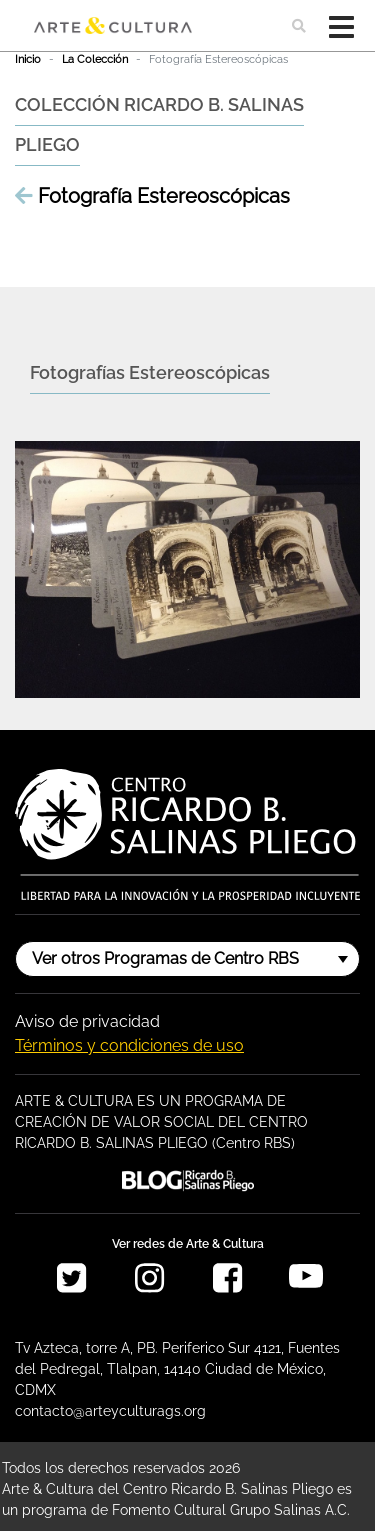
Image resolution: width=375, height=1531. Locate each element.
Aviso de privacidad (87, 1021)
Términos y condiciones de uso (129, 1045)
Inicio (28, 59)
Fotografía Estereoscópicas (152, 196)
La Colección (95, 59)
